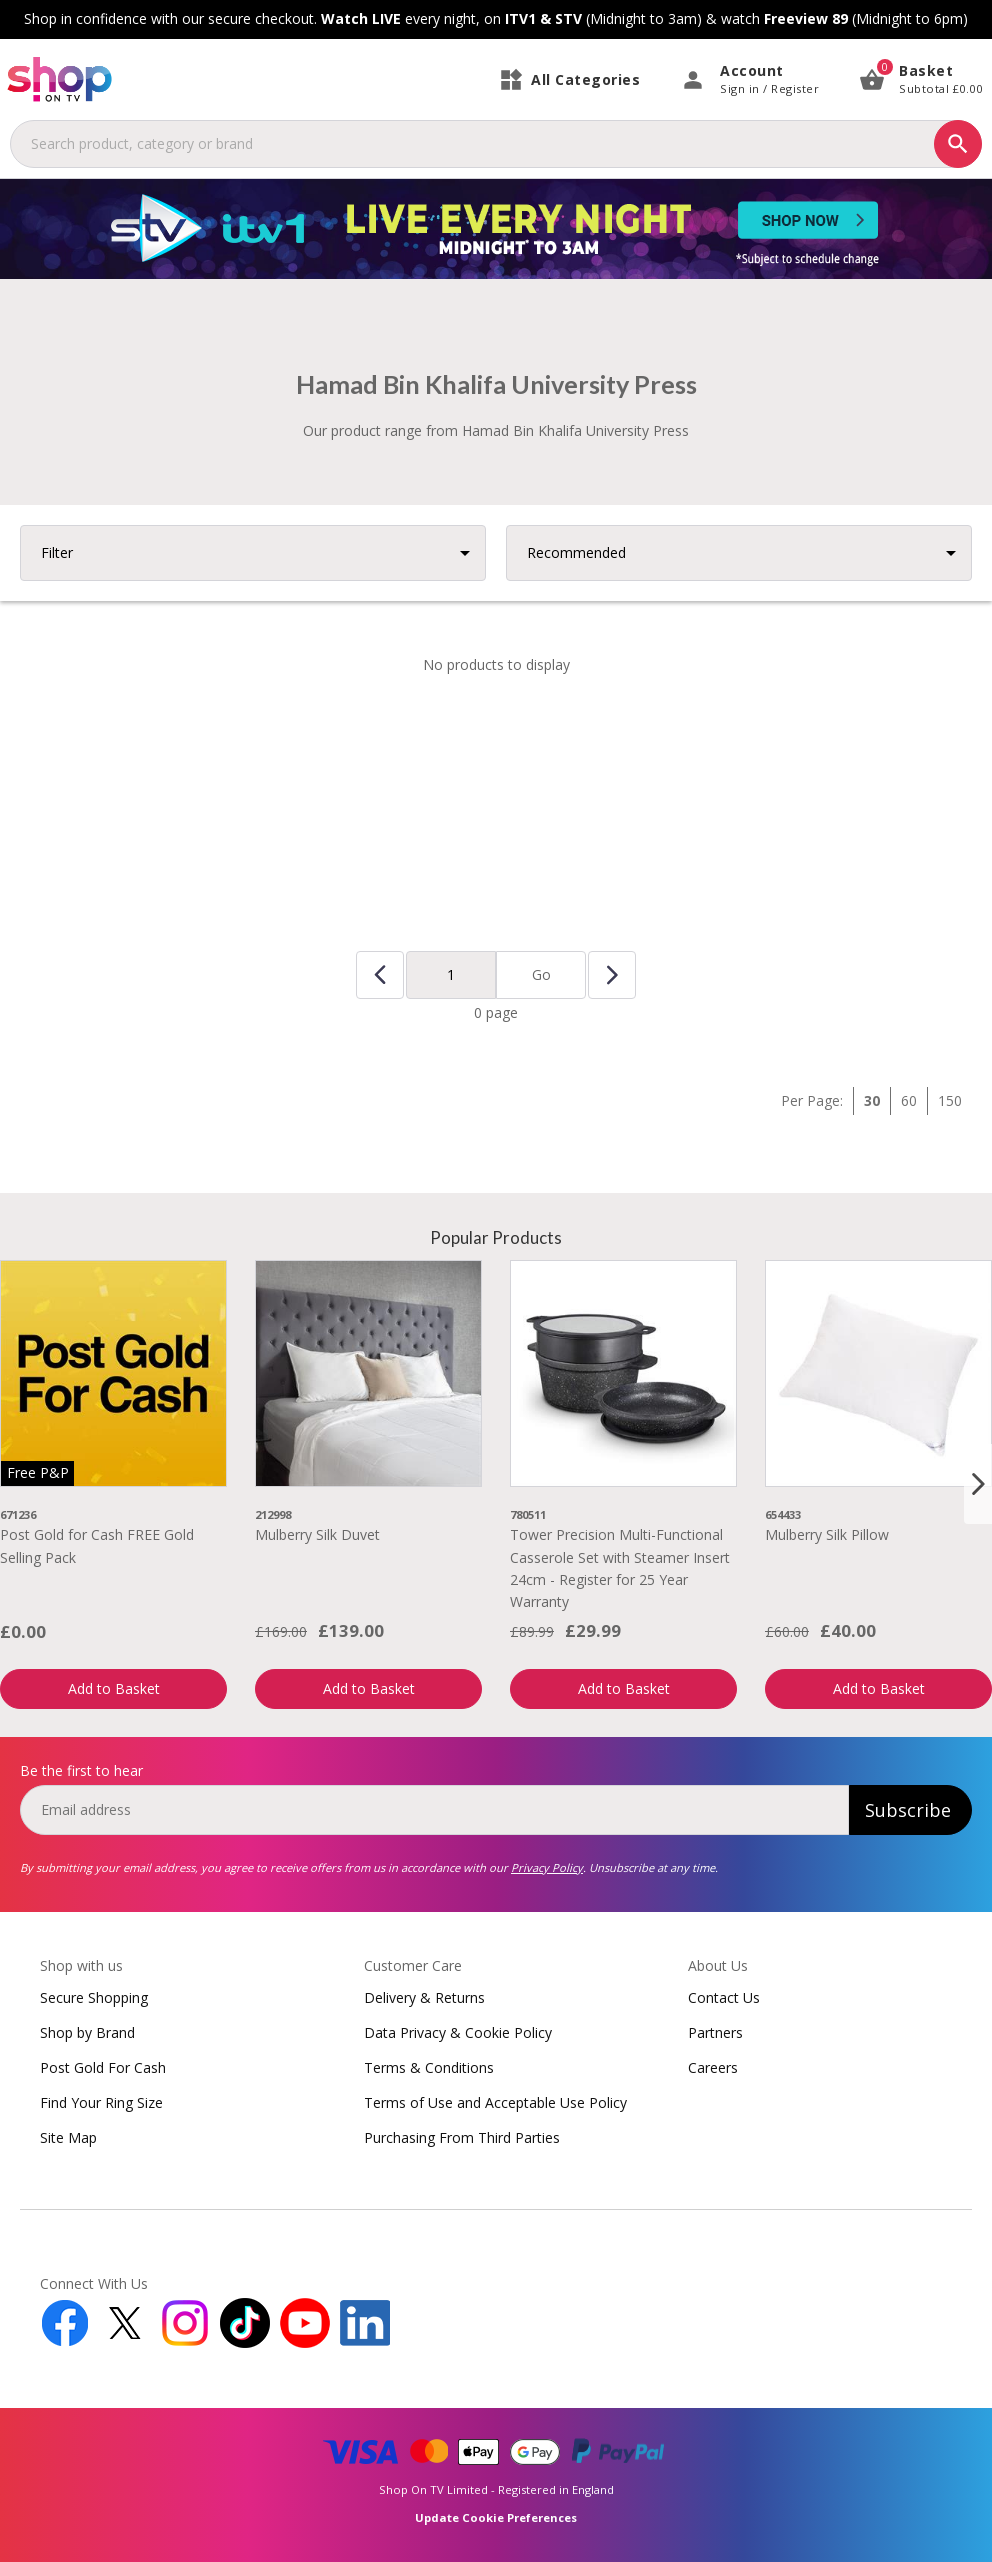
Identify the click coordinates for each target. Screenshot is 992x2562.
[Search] (958, 144)
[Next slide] (978, 1484)
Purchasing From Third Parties (462, 2137)
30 (872, 1100)
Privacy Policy (547, 1867)
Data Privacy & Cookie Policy (458, 2032)
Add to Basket (114, 1688)
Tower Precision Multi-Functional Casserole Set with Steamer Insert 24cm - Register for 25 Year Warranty (620, 1568)
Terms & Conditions (429, 2067)
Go (541, 974)
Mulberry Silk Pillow (827, 1534)
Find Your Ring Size (101, 2102)
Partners (715, 2032)
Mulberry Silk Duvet (317, 1534)
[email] (434, 1810)
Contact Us (724, 1997)
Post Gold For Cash (103, 2067)
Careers (713, 2067)
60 (909, 1100)
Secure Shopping (94, 1997)
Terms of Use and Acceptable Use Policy (495, 2102)
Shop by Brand (87, 2032)
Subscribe (908, 1810)
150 (950, 1100)
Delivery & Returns (424, 1997)
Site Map (68, 2137)
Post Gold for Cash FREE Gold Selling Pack (97, 1545)
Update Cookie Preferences (496, 2517)
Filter (57, 552)
